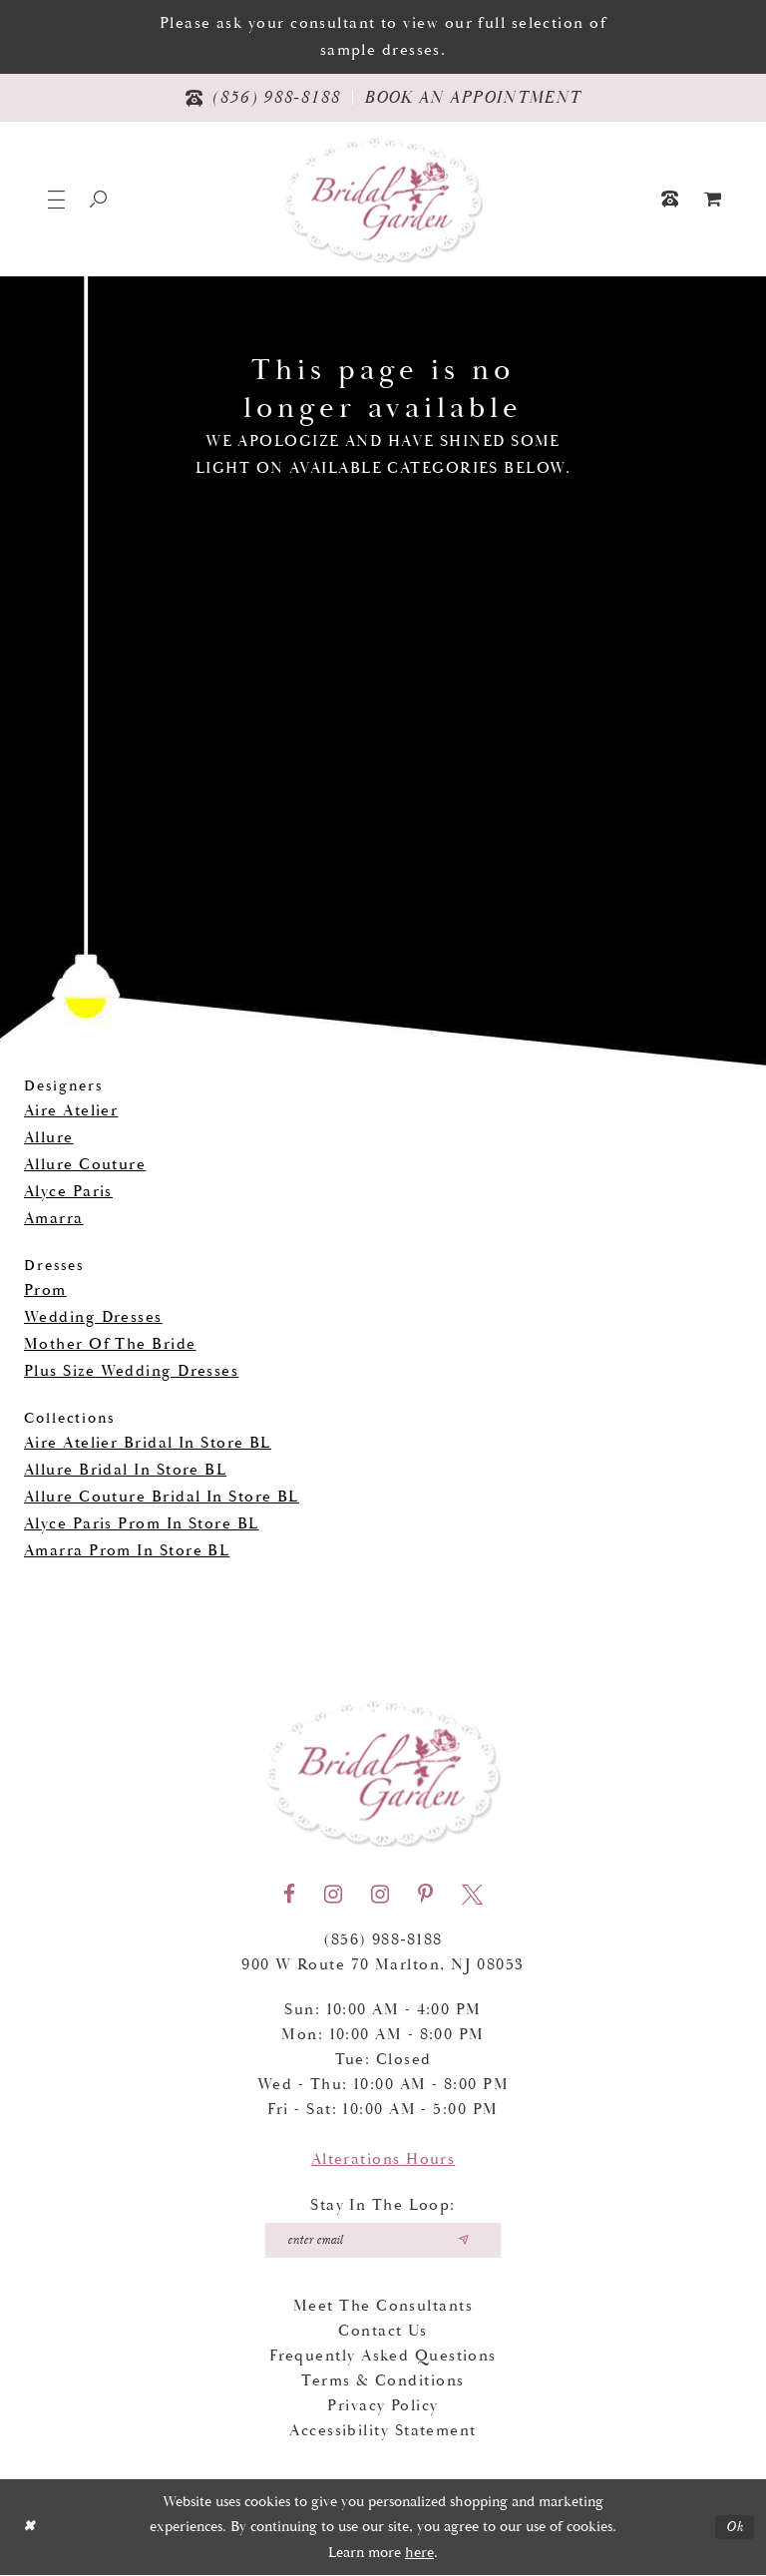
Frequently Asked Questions (383, 2357)
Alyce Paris (68, 1191)
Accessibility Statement (382, 2431)
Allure (49, 1137)
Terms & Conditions (382, 2381)
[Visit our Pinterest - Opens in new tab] (425, 1895)
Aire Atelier (71, 1110)
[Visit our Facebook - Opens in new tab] (289, 1895)
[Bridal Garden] (383, 199)
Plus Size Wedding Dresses (131, 1371)
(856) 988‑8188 (383, 1940)
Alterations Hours (383, 2159)
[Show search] (99, 199)
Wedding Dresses (93, 1317)
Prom (45, 1290)
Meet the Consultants (383, 2307)
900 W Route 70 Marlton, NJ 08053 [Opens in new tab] (382, 1964)
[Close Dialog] (29, 2528)
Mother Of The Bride (110, 1344)
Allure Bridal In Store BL (125, 1470)
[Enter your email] (383, 2241)
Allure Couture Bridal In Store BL (161, 1497)
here (419, 2553)
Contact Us (383, 2332)
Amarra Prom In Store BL (126, 1550)
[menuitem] (713, 199)
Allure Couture (85, 1164)
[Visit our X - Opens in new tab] (472, 1895)
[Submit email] (467, 2241)
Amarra (54, 1218)
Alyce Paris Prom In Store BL (141, 1523)
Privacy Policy (382, 2406)
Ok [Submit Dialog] (734, 2527)
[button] (56, 199)
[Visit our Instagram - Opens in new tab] (333, 1895)
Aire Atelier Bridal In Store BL (147, 1443)
